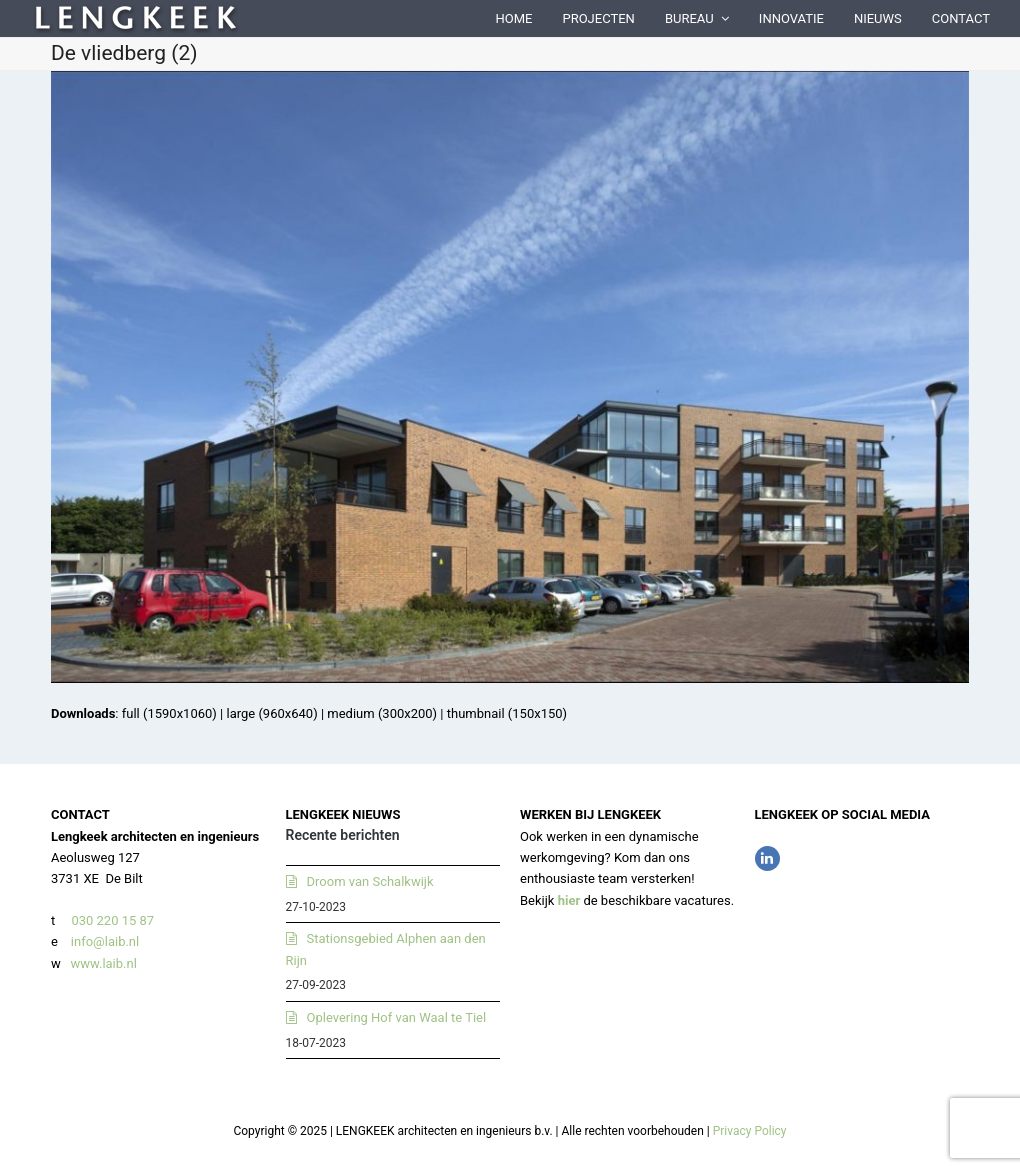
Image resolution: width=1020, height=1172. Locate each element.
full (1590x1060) (169, 713)
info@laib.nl (105, 941)
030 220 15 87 (112, 920)
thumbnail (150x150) (507, 713)
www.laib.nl (102, 963)
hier (569, 900)
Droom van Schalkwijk (370, 881)
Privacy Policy (750, 1131)
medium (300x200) (382, 713)
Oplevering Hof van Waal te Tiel (397, 1017)
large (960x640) (271, 713)
